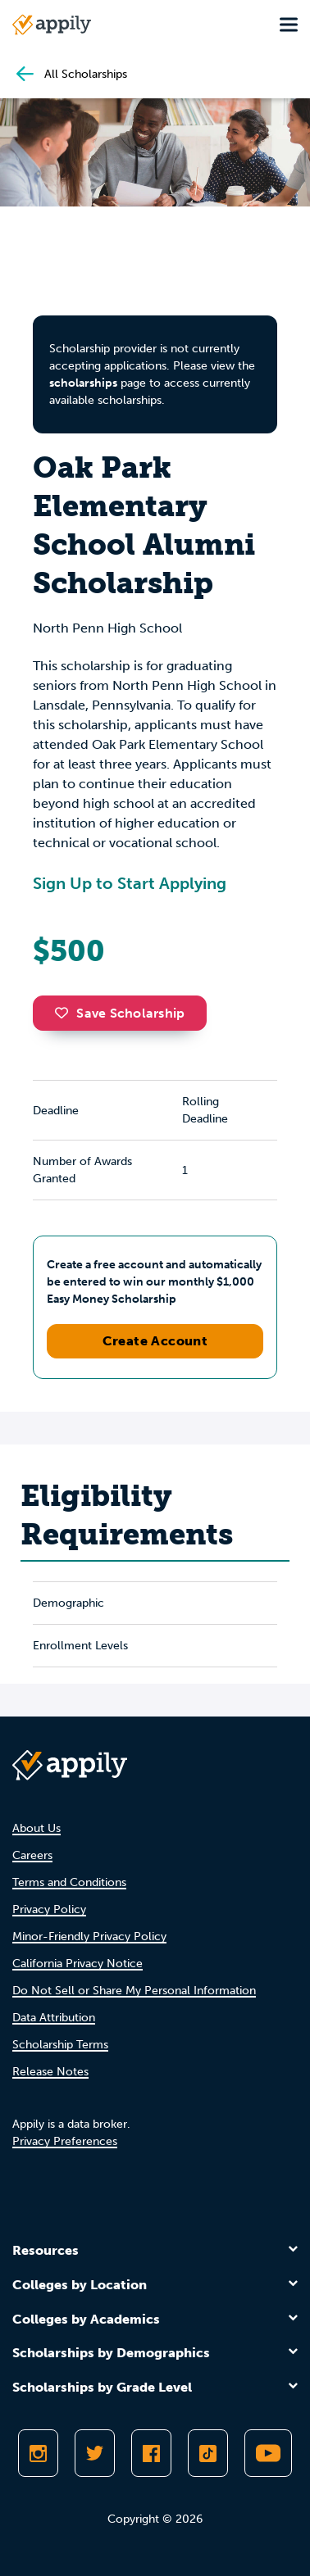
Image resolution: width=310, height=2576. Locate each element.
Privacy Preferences (64, 2141)
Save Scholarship (120, 1013)
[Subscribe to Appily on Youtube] (268, 2453)
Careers (32, 1855)
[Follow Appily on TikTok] (208, 2453)
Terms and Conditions (69, 1882)
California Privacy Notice (77, 1964)
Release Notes (50, 2072)
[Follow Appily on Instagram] (38, 2453)
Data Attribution (53, 2018)
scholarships (83, 383)
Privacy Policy (49, 1909)
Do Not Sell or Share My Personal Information (134, 1991)
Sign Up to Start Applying (129, 883)
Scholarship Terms (60, 2045)
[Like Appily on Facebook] (151, 2453)
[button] (65, 1012)
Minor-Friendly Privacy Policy (89, 1936)
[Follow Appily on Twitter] (95, 2453)
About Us (36, 1828)
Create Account (155, 1341)
